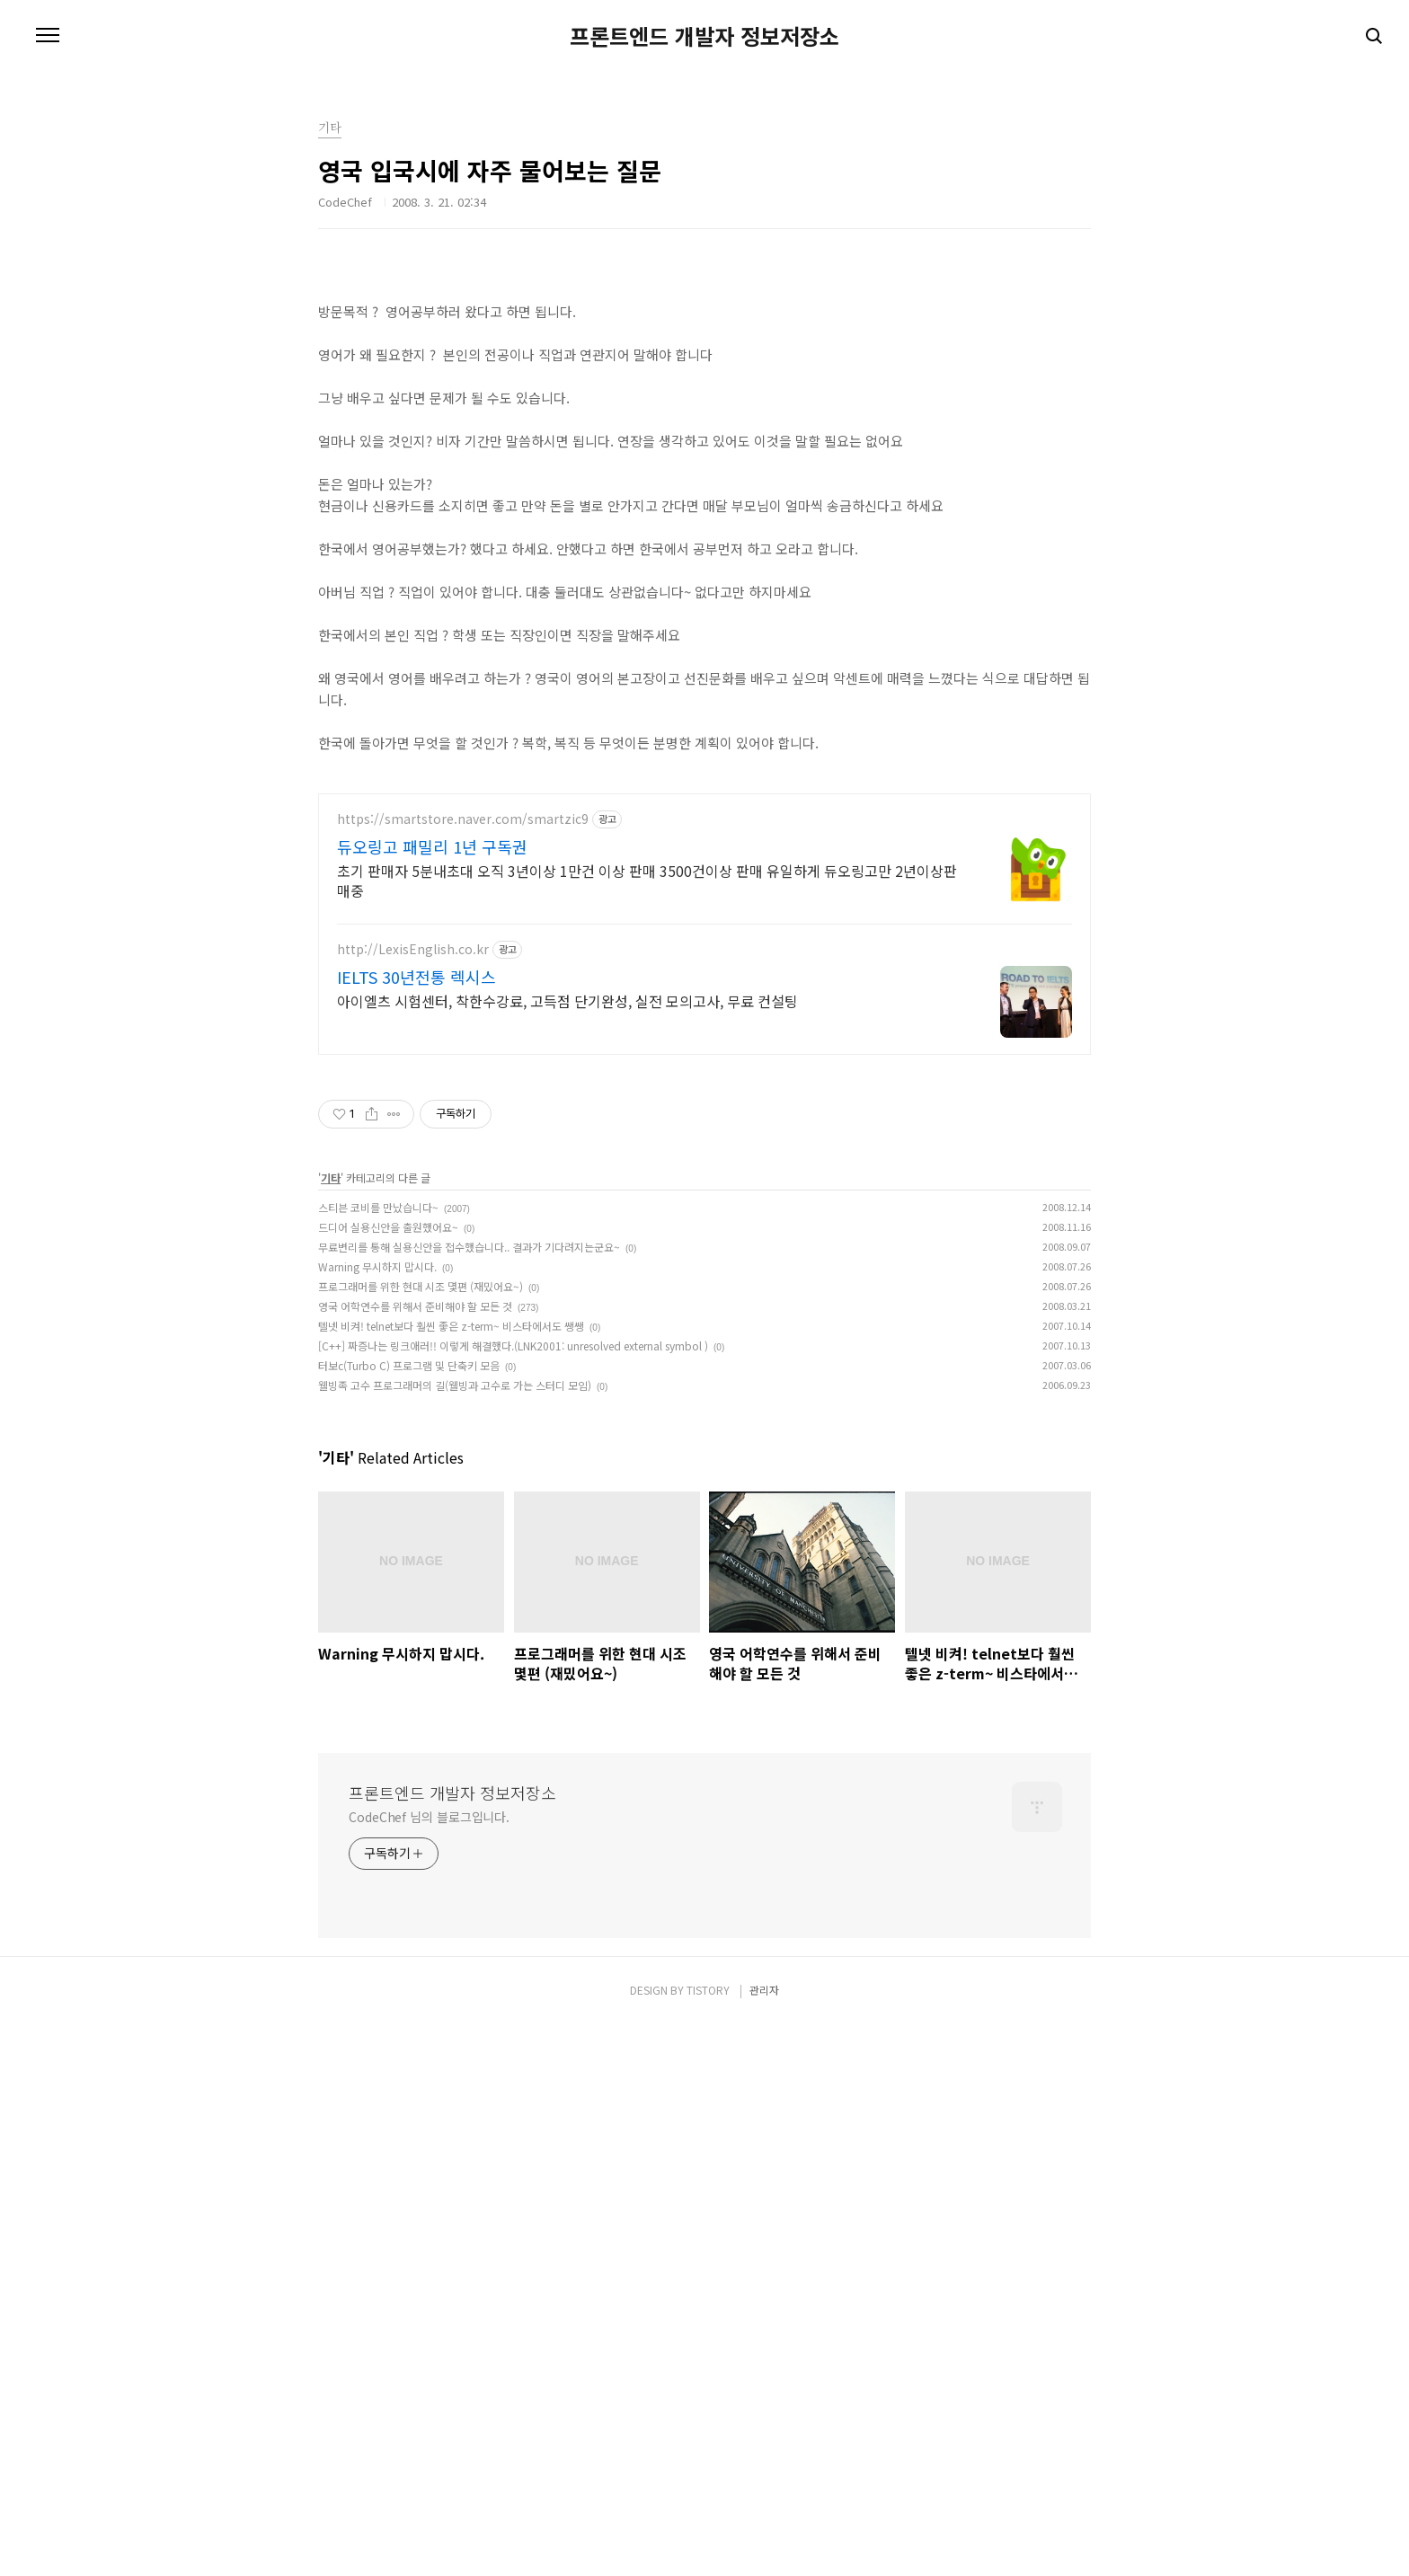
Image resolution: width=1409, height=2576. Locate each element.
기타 (331, 1729)
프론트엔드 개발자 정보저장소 (704, 36)
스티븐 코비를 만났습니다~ (378, 1758)
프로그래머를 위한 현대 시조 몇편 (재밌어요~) (420, 1838)
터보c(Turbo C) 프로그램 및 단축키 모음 (409, 1917)
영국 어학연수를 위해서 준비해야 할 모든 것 (415, 1857)
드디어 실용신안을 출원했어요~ (388, 1778)
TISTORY (708, 2541)
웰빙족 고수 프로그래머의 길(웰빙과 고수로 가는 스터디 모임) (454, 1936)
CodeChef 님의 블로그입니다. (429, 2368)
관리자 (764, 2541)
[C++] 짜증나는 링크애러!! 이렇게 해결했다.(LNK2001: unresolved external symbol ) (513, 1897)
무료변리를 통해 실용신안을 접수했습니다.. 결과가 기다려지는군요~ (469, 1798)
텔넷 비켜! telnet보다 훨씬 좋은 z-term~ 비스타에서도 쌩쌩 (451, 1877)
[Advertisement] (704, 409)
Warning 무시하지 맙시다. (377, 1818)
